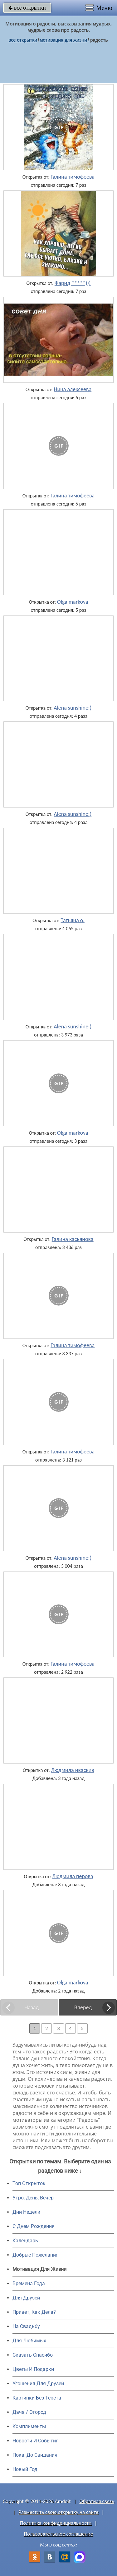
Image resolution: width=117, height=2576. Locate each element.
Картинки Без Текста (36, 2398)
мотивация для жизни (63, 40)
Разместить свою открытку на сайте (59, 2512)
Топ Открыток (29, 2183)
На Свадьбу (26, 2326)
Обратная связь (96, 2501)
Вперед (83, 2007)
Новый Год (24, 2469)
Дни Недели (26, 2212)
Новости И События (35, 2441)
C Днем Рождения (33, 2226)
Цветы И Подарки (33, 2369)
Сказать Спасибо (32, 2355)
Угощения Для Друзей (38, 2383)
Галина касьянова (73, 1239)
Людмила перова (72, 1876)
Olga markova (72, 602)
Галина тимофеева (73, 177)
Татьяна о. (73, 920)
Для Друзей (26, 2298)
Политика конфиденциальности (55, 2523)
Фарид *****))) (73, 283)
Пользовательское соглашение (58, 2534)
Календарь (25, 2241)
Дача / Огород (29, 2412)
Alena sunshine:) (72, 708)
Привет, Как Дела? (34, 2312)
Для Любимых (29, 2341)
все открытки (27, 8)
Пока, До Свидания (34, 2455)
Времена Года (28, 2283)
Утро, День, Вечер (33, 2198)
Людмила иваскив (72, 1770)
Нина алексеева (72, 389)
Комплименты (29, 2426)
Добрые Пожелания (35, 2255)
